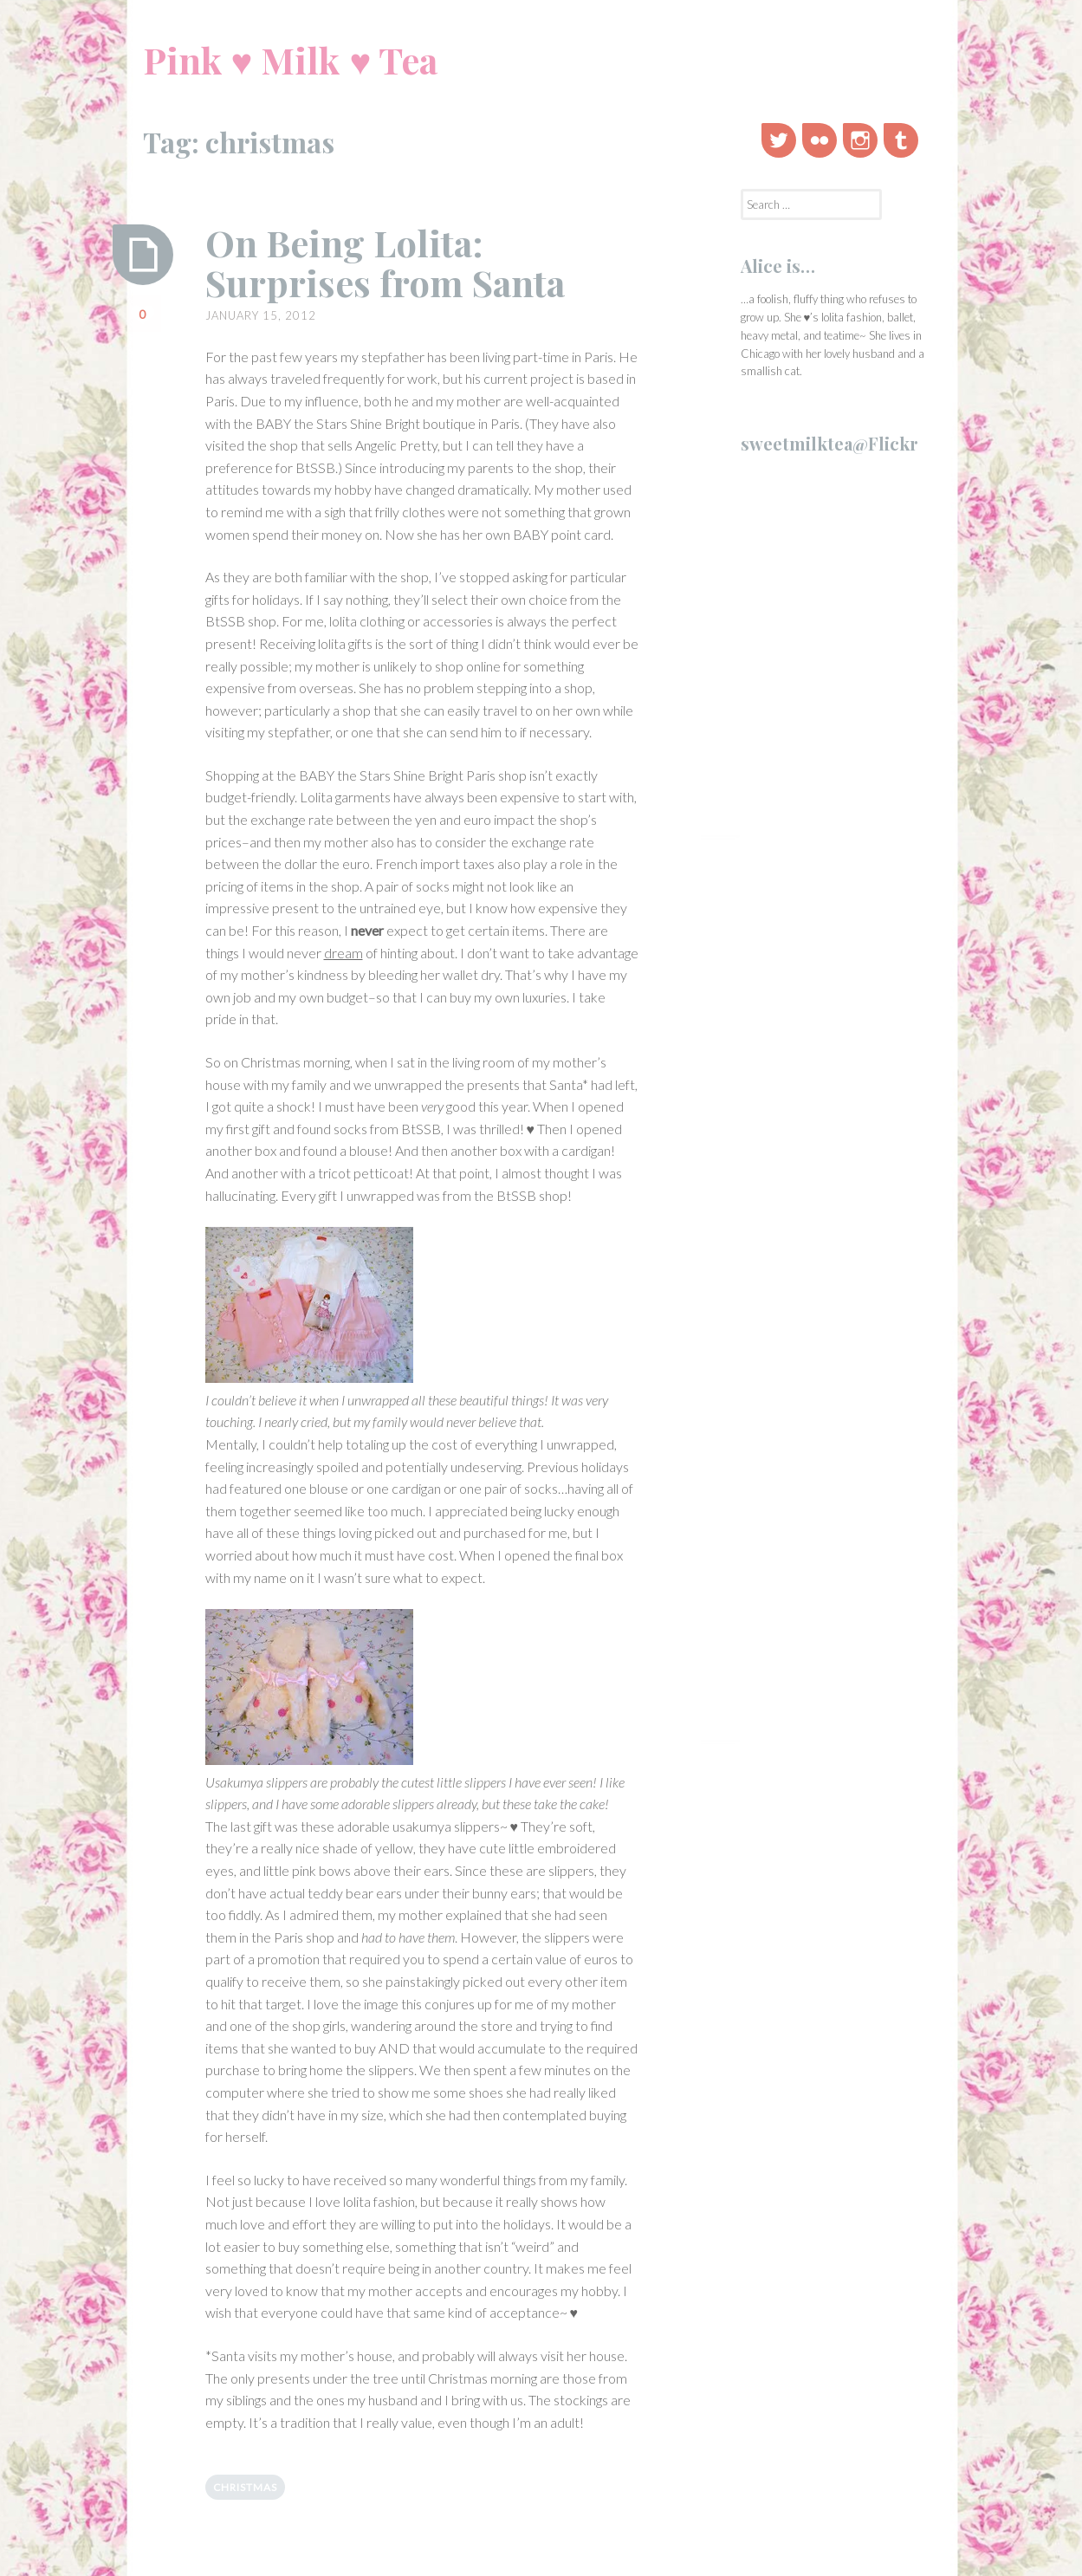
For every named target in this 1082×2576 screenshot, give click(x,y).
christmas (245, 2487)
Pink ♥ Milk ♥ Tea (290, 60)
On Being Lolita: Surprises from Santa (385, 262)
